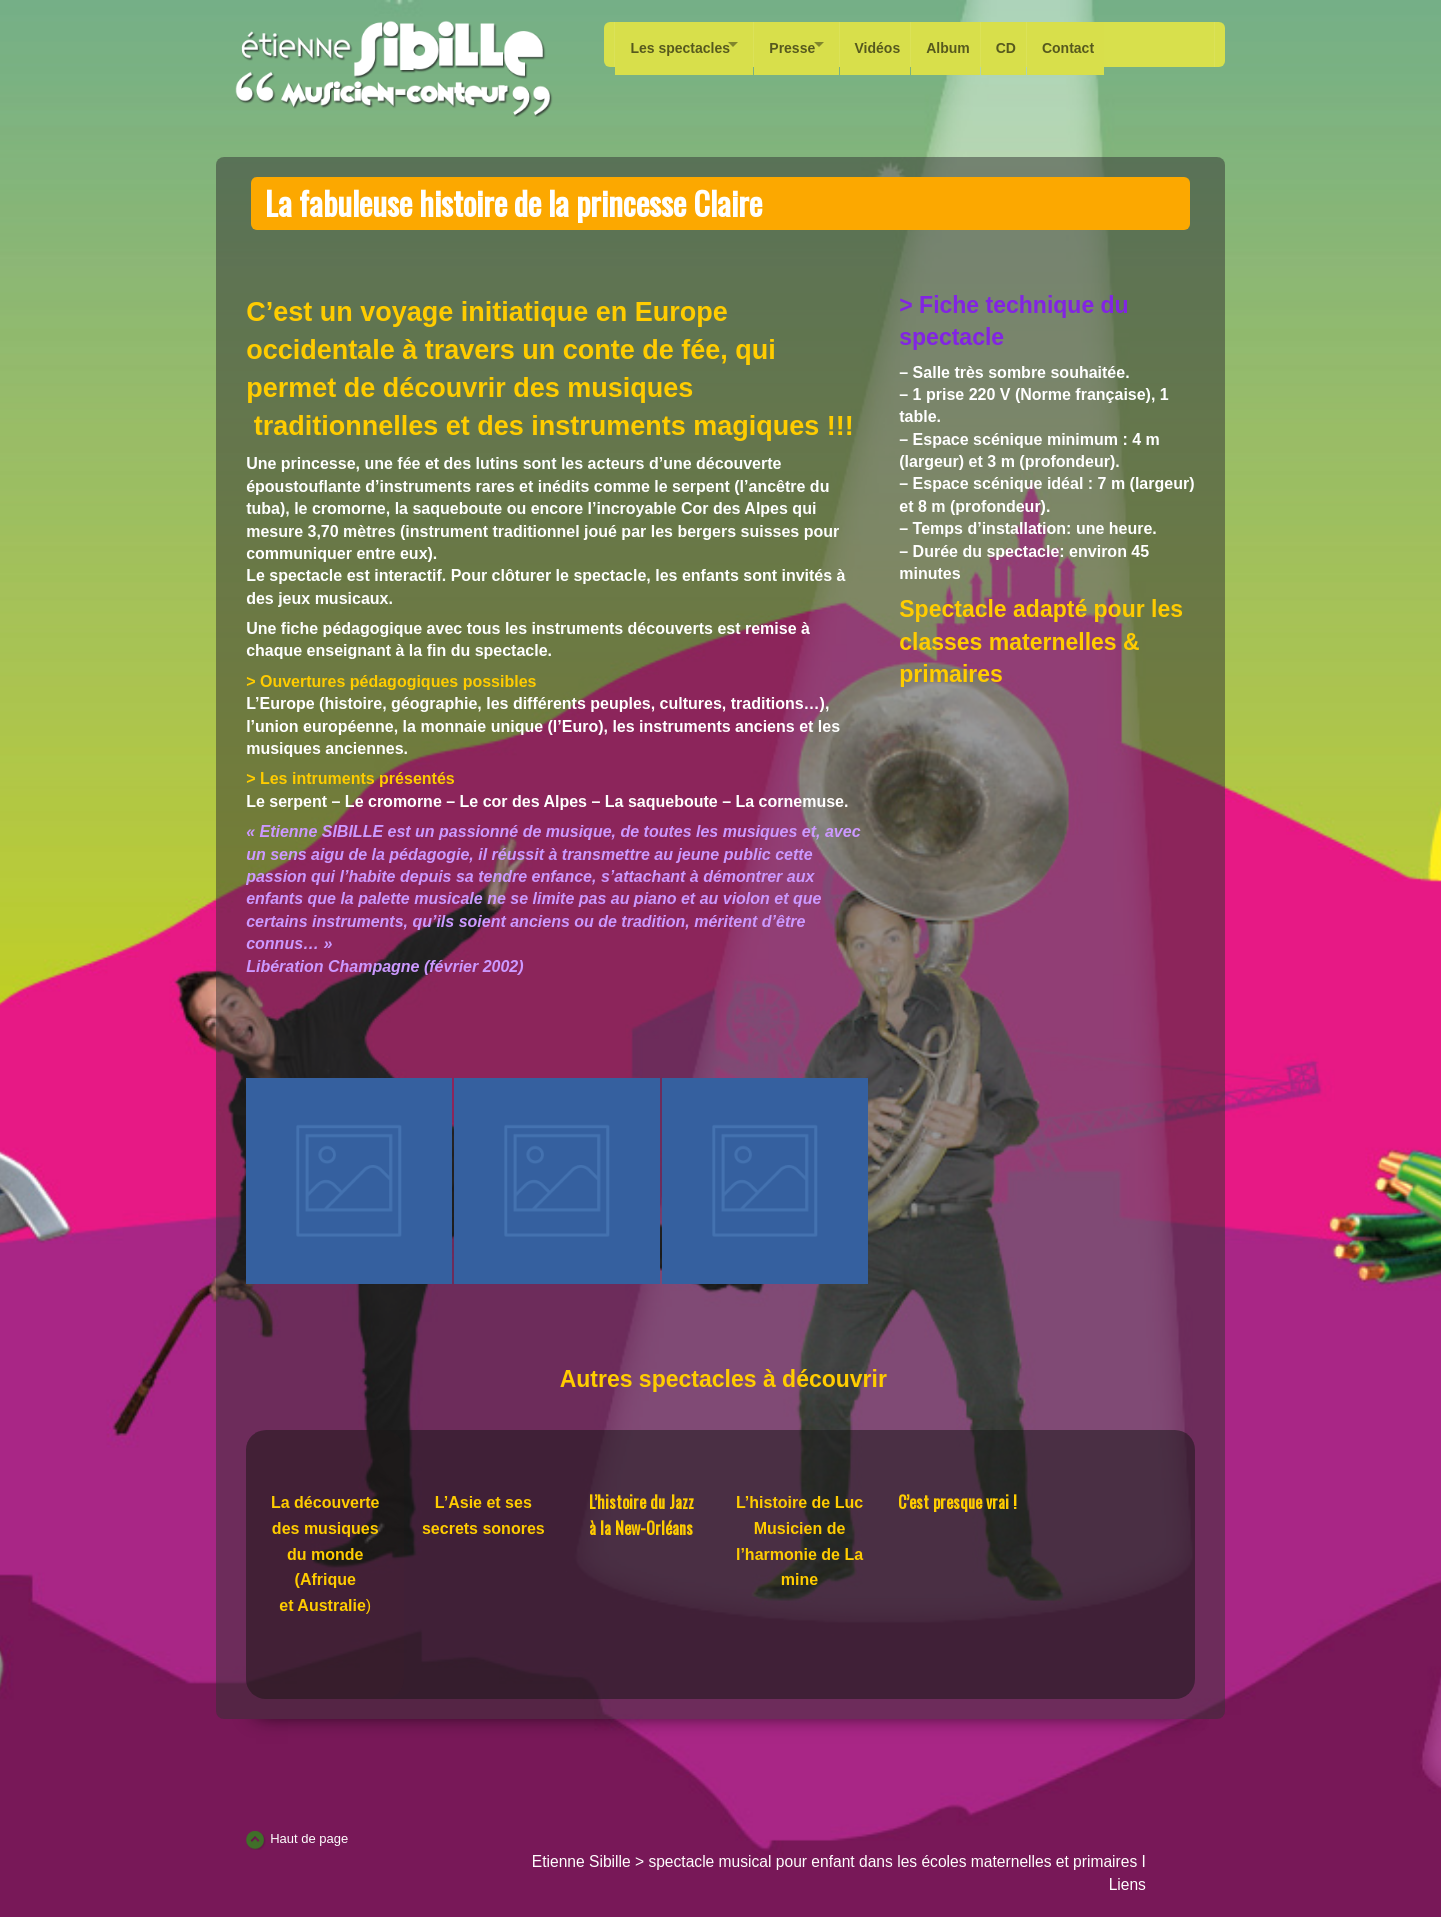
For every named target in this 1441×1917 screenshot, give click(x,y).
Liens (1127, 1884)
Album (977, 44)
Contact (1106, 44)
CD (1039, 44)
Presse (804, 44)
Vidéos (901, 44)
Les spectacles (680, 44)
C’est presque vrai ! (957, 1502)
